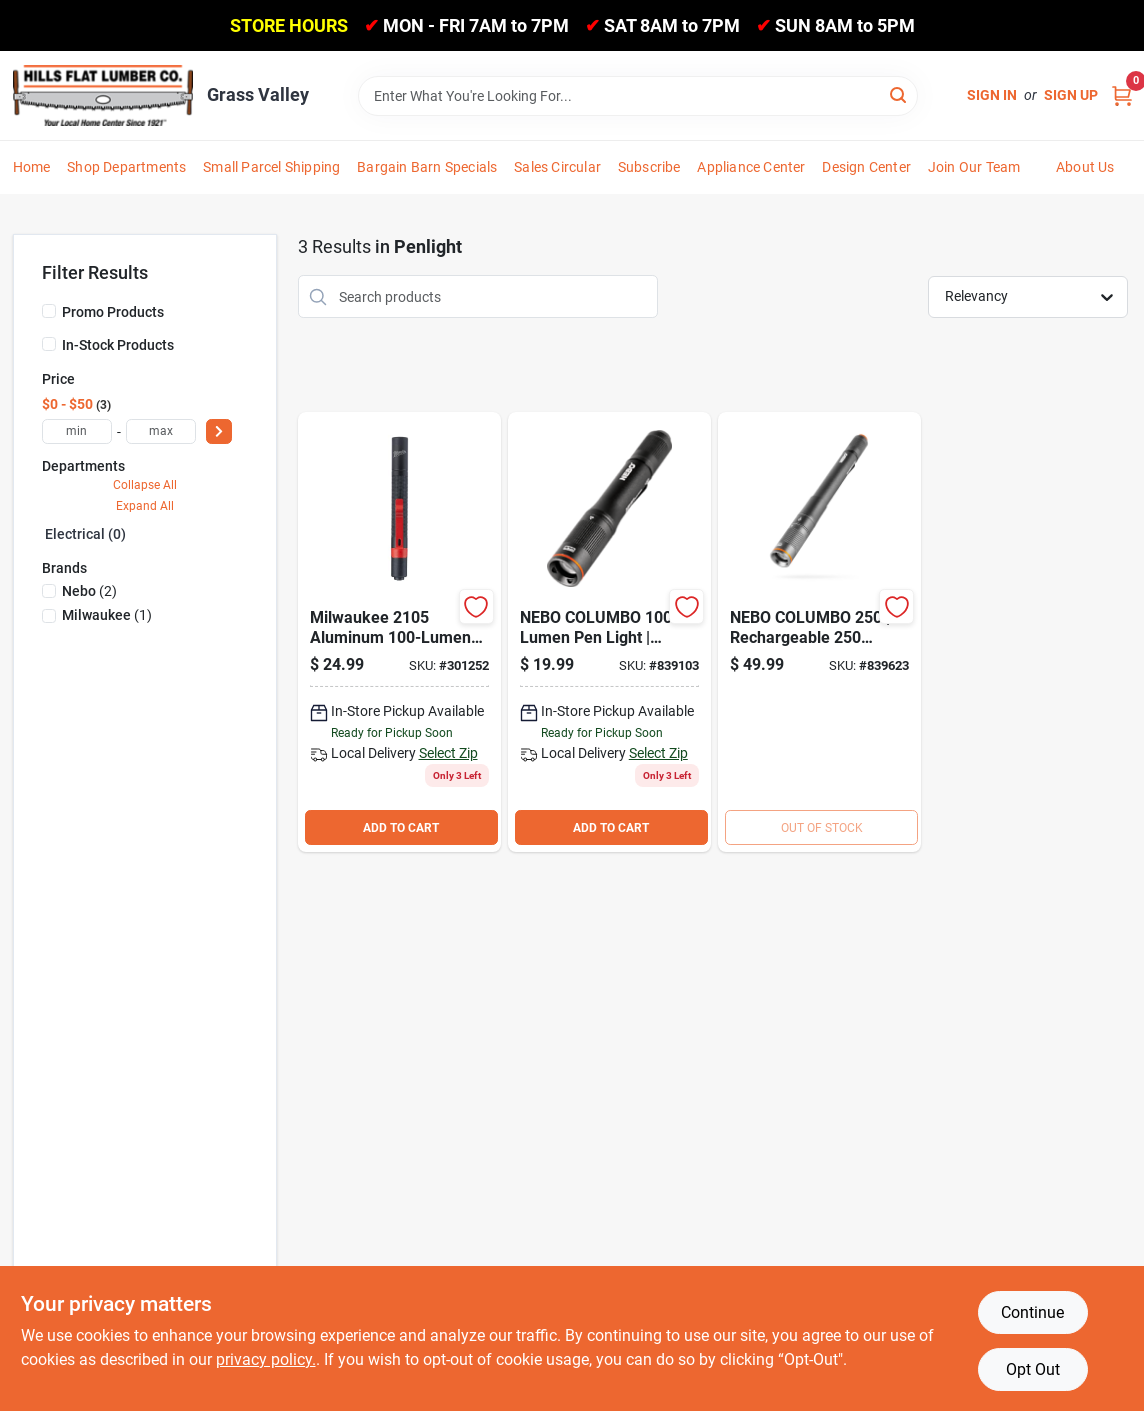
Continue (1032, 1312)
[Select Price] (219, 431)
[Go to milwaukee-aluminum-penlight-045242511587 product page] (399, 632)
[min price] (77, 431)
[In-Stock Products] (49, 344)
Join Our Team (974, 167)
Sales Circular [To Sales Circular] (557, 167)
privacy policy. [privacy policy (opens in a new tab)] (266, 1359)
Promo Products (113, 312)
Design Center (866, 167)
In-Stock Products (118, 345)
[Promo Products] (49, 311)
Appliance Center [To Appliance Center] (751, 167)
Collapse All (145, 485)
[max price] (161, 431)
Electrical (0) (85, 534)
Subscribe (649, 167)
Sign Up (1071, 95)
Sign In (992, 95)
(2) (89, 591)
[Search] (899, 94)
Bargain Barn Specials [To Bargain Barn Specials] (427, 167)
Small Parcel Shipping (271, 167)
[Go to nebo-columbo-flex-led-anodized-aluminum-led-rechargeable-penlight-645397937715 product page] (819, 632)
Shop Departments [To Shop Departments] (126, 167)
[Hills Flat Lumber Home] (103, 95)
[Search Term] (638, 96)
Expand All (145, 506)
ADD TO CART (401, 828)
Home (32, 167)
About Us (1085, 167)
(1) (107, 615)
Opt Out (1033, 1369)
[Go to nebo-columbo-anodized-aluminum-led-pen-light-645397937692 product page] (609, 632)
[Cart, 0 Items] (1122, 95)
